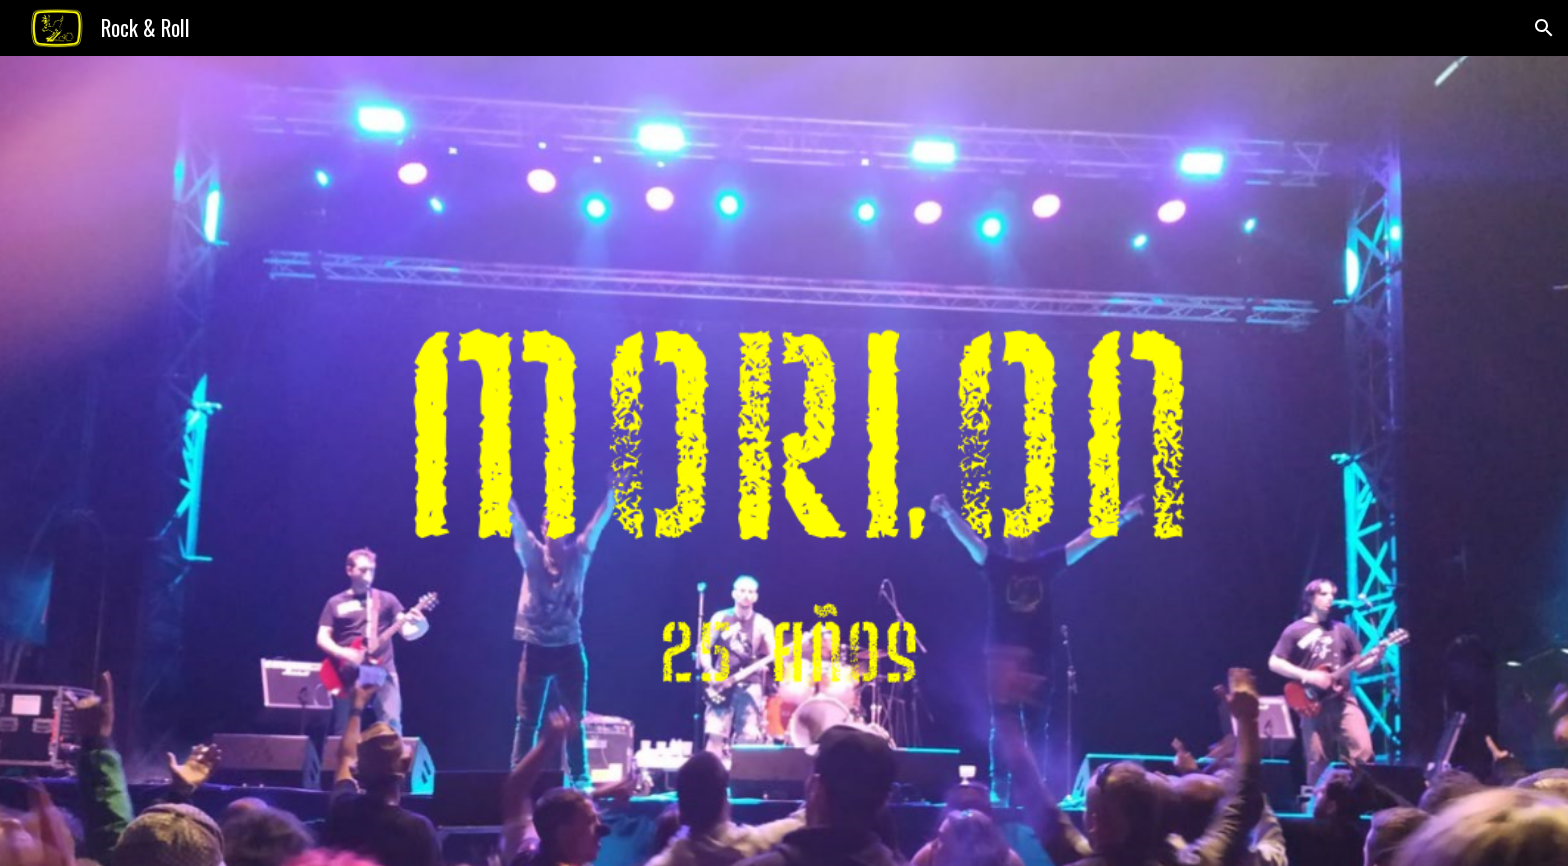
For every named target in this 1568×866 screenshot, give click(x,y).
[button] (1544, 28)
